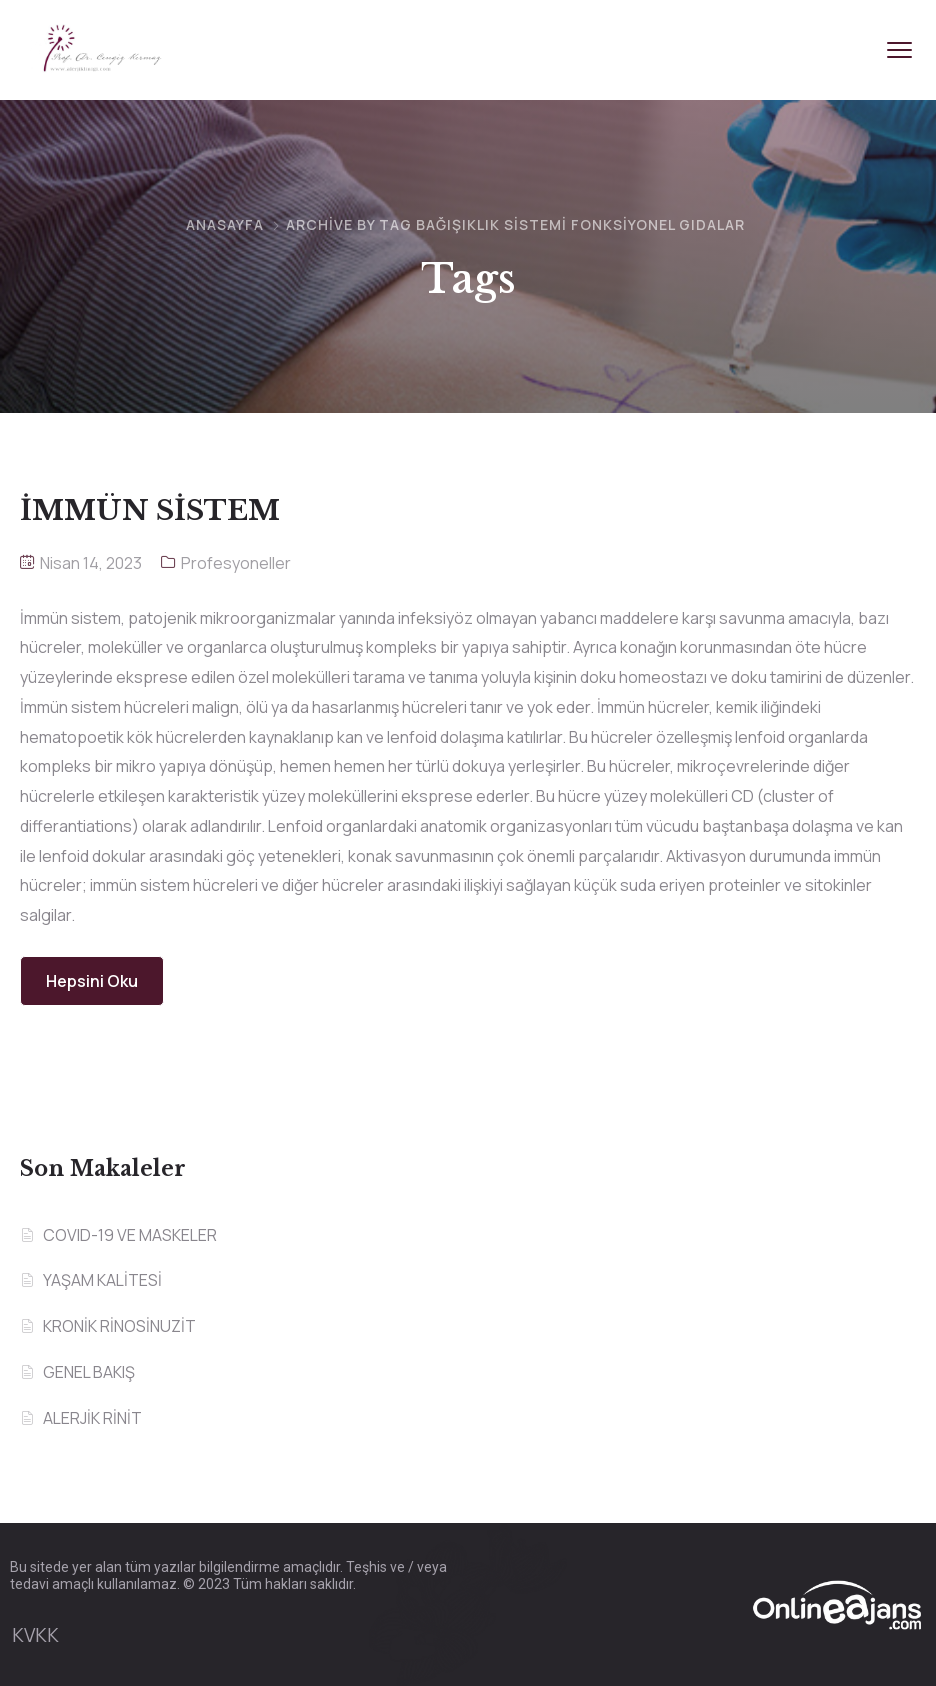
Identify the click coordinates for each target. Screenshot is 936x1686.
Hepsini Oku (92, 981)
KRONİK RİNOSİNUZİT (119, 1326)
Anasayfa (225, 224)
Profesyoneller (236, 563)
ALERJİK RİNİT (92, 1418)
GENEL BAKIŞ (89, 1372)
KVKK (35, 1635)
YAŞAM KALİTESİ (102, 1280)
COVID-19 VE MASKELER (130, 1235)
